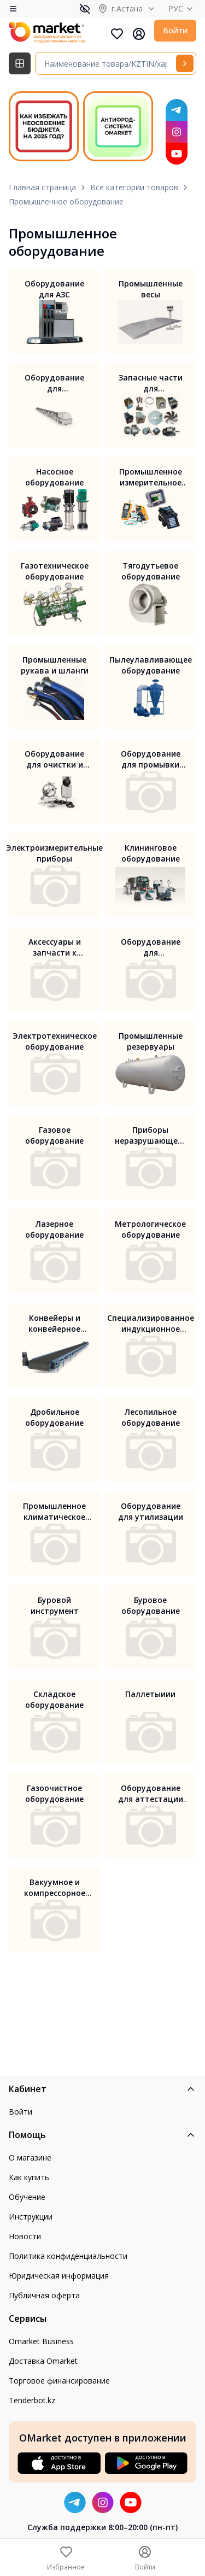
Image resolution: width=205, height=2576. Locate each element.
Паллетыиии (150, 1694)
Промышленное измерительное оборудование (150, 477)
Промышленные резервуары (151, 1041)
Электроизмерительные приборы (54, 853)
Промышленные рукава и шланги (55, 665)
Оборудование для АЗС (54, 289)
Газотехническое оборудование (55, 571)
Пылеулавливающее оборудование (150, 665)
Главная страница (42, 187)
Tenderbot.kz (32, 2400)
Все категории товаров (134, 187)
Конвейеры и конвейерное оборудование (54, 1323)
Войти (175, 30)
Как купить (29, 2177)
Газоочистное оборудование (54, 1793)
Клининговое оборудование (150, 853)
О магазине (30, 2157)
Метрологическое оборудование (150, 1229)
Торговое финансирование (59, 2380)
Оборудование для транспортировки (55, 383)
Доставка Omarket (43, 2361)
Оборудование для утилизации (150, 1511)
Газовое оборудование (54, 1135)
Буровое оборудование (150, 1605)
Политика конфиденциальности (68, 2256)
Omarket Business (41, 2341)
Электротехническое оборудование (55, 1041)
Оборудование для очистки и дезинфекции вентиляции (54, 759)
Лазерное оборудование (54, 1229)
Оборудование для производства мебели (150, 947)
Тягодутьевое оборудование (150, 571)
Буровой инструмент (55, 1605)
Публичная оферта (44, 2295)
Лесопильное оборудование (150, 1417)
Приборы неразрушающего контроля (150, 1135)
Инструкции (30, 2216)
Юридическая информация (59, 2275)
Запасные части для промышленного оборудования (151, 383)
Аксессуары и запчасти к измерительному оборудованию (55, 947)
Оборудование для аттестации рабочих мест (150, 1794)
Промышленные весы (151, 289)
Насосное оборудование (54, 477)
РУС (182, 8)
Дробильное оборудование (54, 1417)
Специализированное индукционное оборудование (150, 1323)
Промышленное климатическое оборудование (54, 1512)
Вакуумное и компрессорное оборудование (54, 1888)
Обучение (27, 2197)
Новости (25, 2236)
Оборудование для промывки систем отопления (150, 759)
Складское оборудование (54, 1699)
